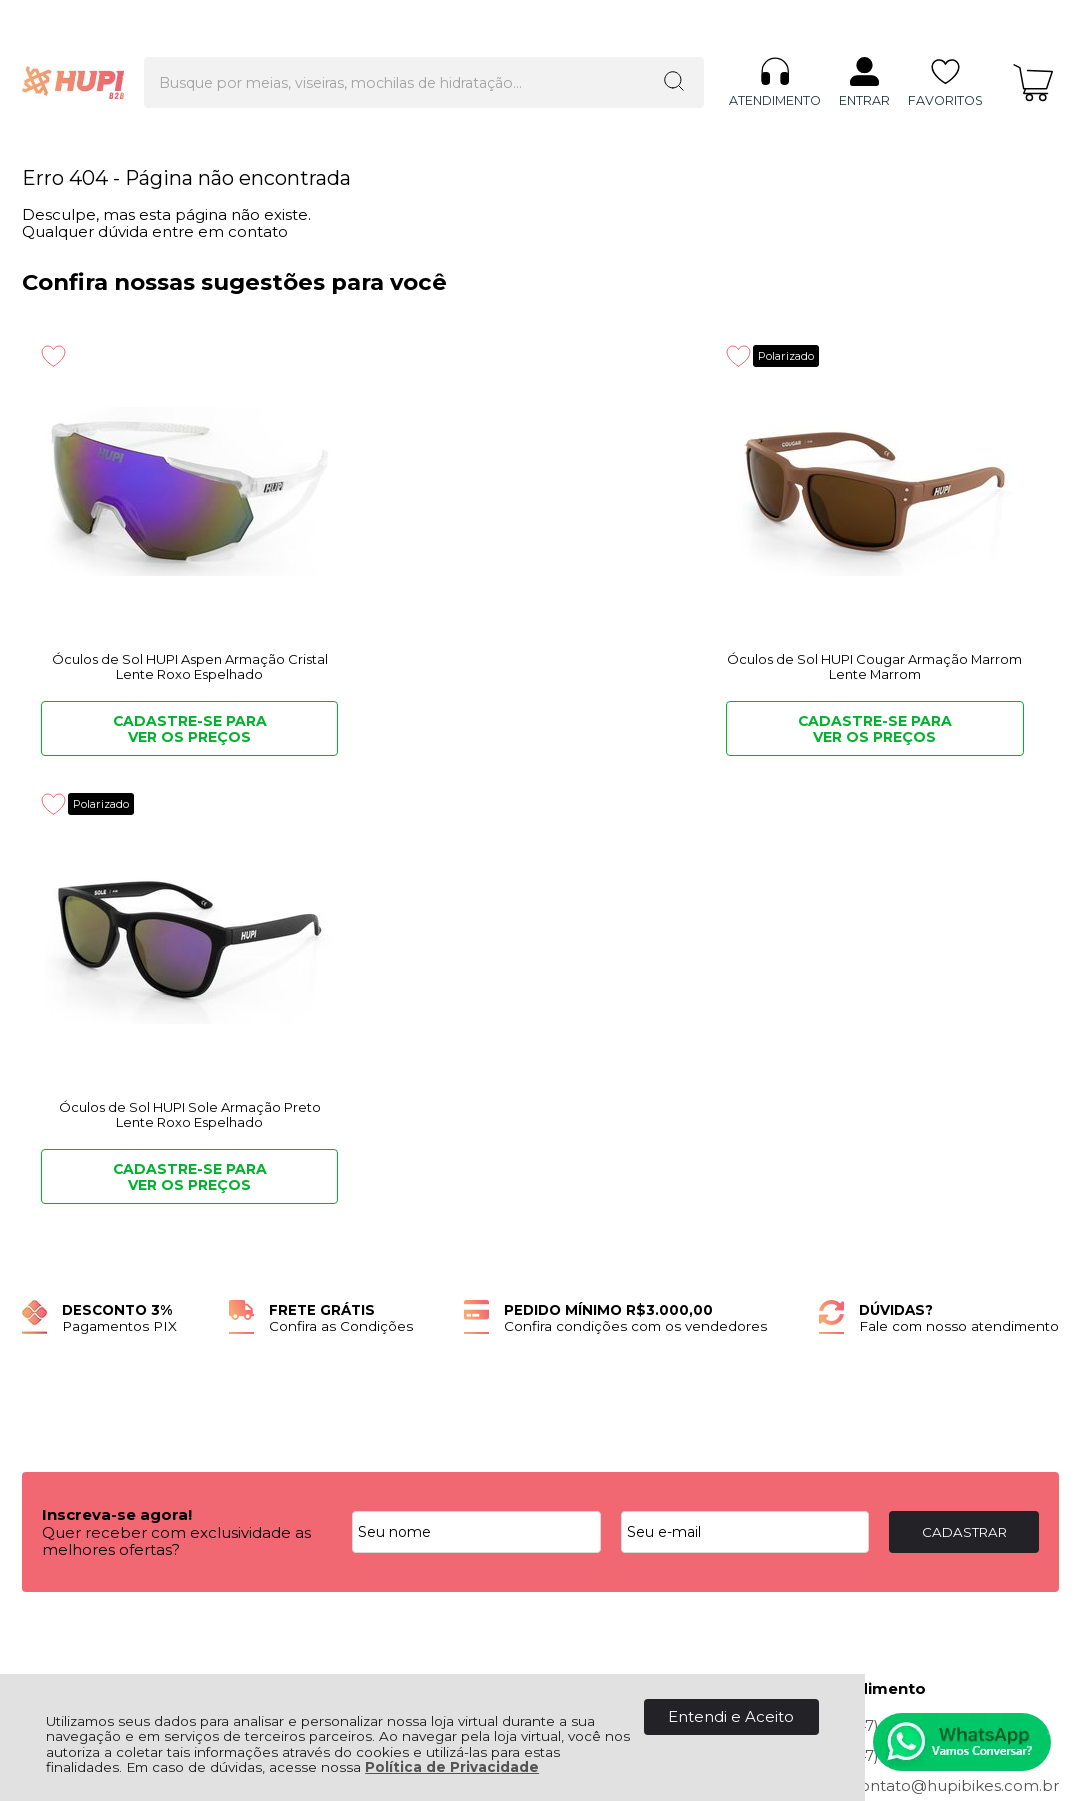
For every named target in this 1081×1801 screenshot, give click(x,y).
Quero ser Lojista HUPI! (110, 1366)
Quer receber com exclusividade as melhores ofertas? (176, 1093)
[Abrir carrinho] (1033, 48)
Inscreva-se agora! (117, 1066)
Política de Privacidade (452, 1767)
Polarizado (490, 355)
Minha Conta (618, 1300)
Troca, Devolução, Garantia (383, 1277)
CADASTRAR (964, 1084)
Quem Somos (74, 1277)
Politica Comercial (351, 1322)
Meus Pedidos (623, 1277)
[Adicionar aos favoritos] (53, 356)
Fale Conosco (74, 1344)
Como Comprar (342, 1300)
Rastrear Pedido (631, 1322)
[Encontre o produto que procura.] (612, 48)
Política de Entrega (94, 1322)
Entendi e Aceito (731, 1716)
